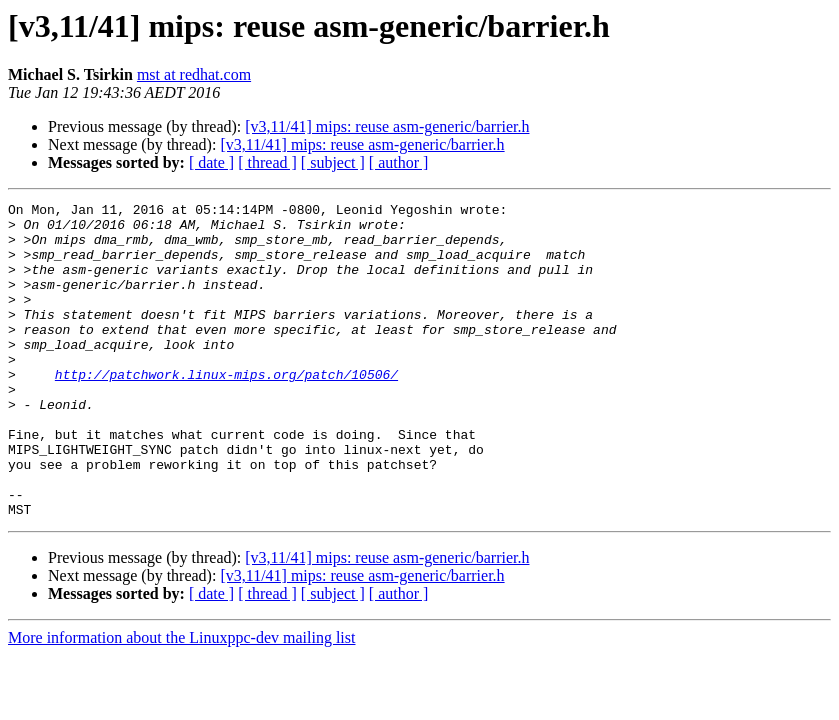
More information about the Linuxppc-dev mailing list (181, 700)
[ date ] (211, 162)
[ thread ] (267, 162)
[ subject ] (333, 162)
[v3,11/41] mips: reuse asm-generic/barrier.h (387, 126)
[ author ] (399, 162)
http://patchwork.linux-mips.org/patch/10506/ (226, 410)
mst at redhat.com (194, 74)
